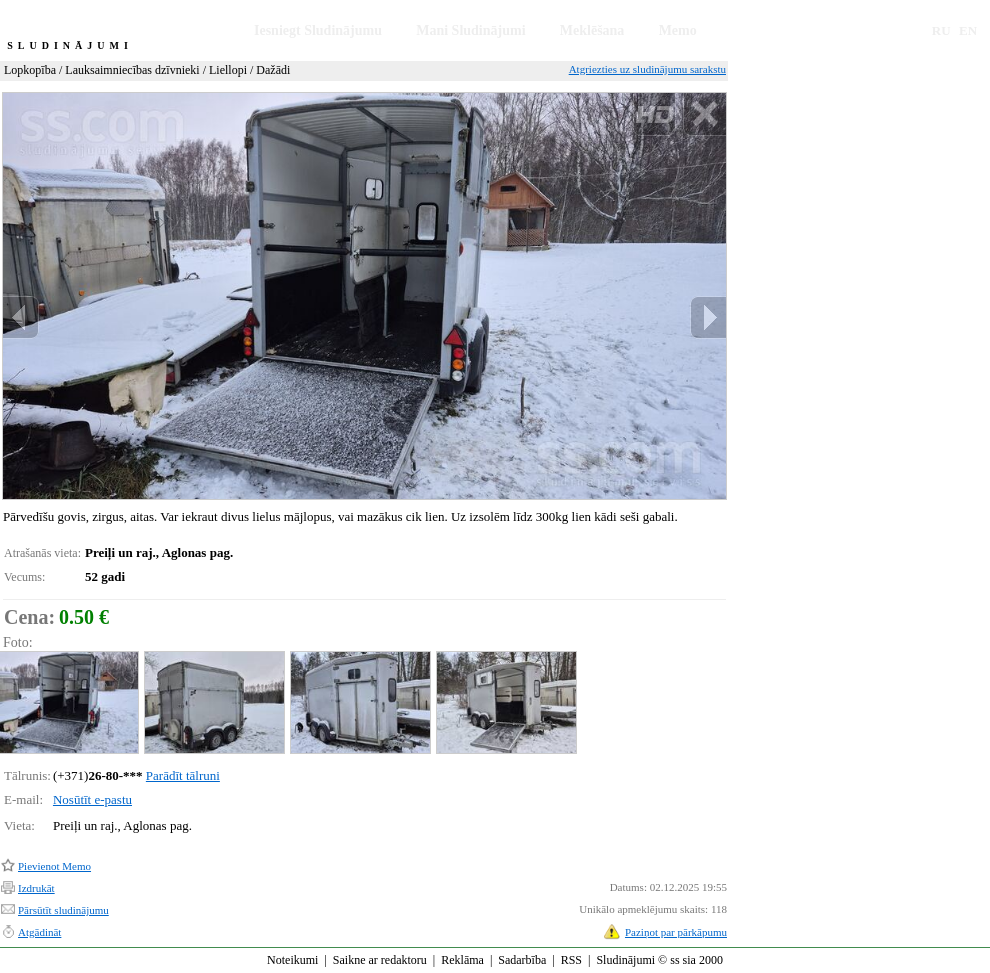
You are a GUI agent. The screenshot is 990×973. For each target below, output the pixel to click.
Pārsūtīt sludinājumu (63, 910)
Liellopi (228, 70)
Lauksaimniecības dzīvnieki (132, 70)
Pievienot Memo (54, 866)
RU (941, 30)
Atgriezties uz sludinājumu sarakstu (647, 69)
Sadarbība (522, 960)
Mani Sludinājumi (470, 30)
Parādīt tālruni (183, 775)
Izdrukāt (36, 888)
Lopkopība (30, 70)
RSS (571, 960)
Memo (678, 30)
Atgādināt (39, 932)
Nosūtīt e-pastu (92, 799)
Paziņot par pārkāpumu (676, 932)
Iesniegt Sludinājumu (318, 30)
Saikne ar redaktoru (380, 960)
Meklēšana (592, 30)
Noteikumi (292, 960)
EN (968, 30)
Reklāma (462, 960)
